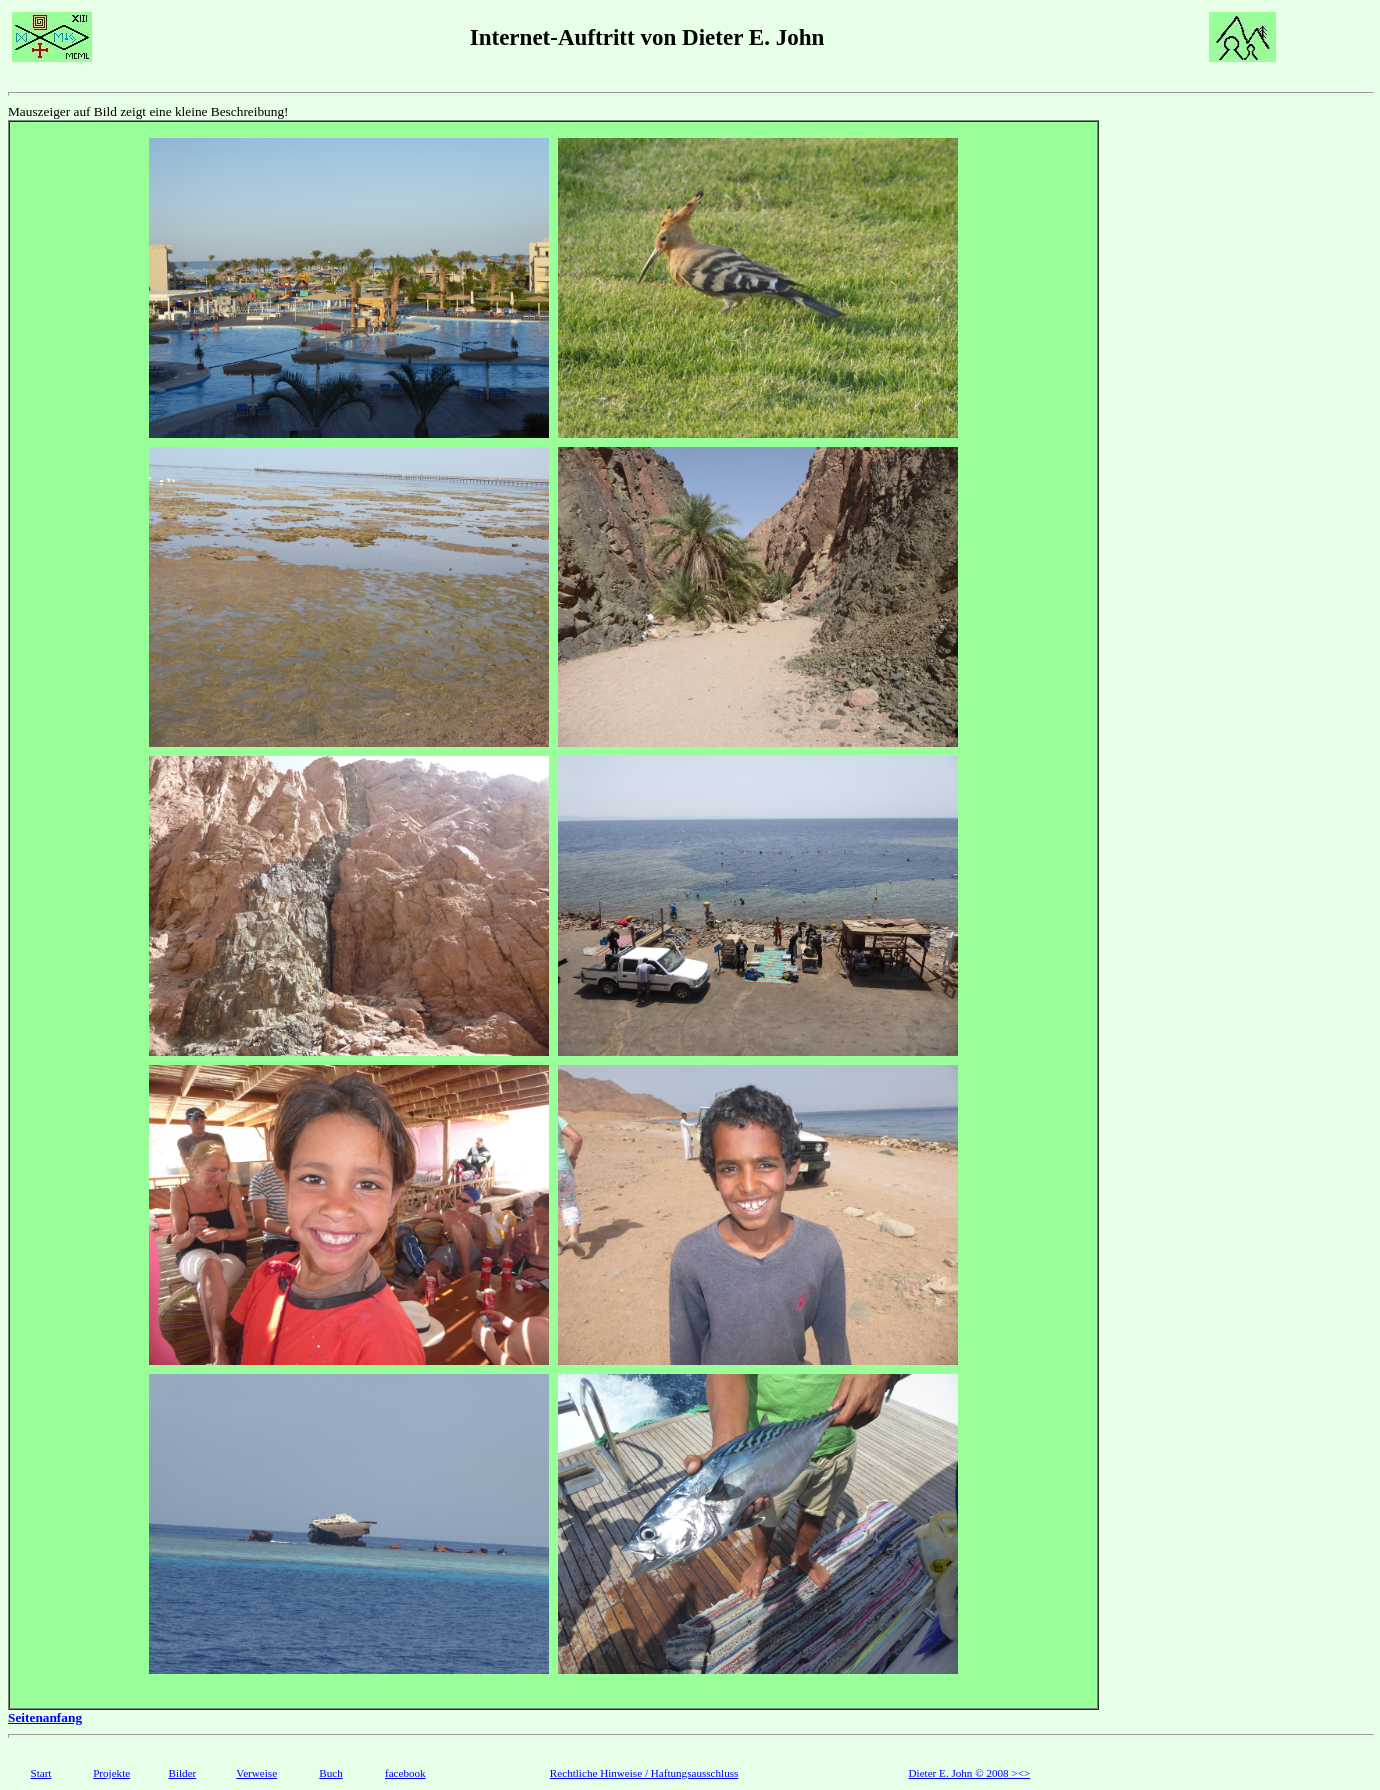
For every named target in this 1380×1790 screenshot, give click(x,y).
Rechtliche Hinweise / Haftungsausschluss (644, 1773)
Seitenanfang (45, 1717)
